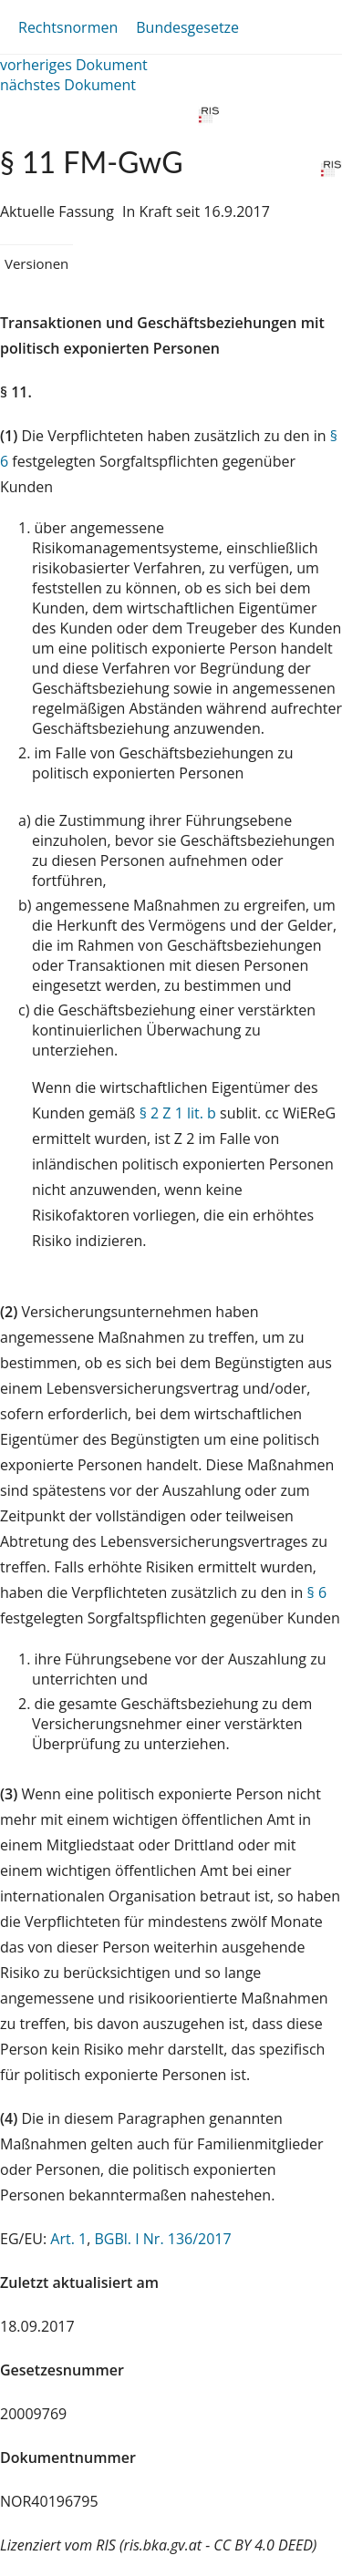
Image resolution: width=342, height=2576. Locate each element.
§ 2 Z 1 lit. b (178, 1113)
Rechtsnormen (68, 27)
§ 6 (317, 1592)
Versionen (36, 263)
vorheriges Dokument (74, 65)
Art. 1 (68, 2239)
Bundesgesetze (187, 27)
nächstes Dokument (68, 85)
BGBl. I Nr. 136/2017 (162, 2239)
